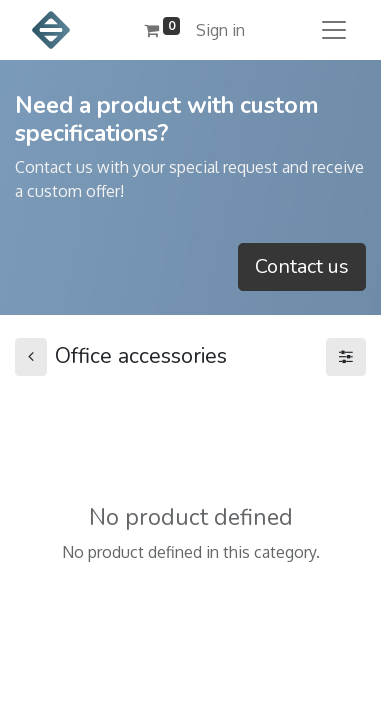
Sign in (220, 30)
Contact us (302, 266)
